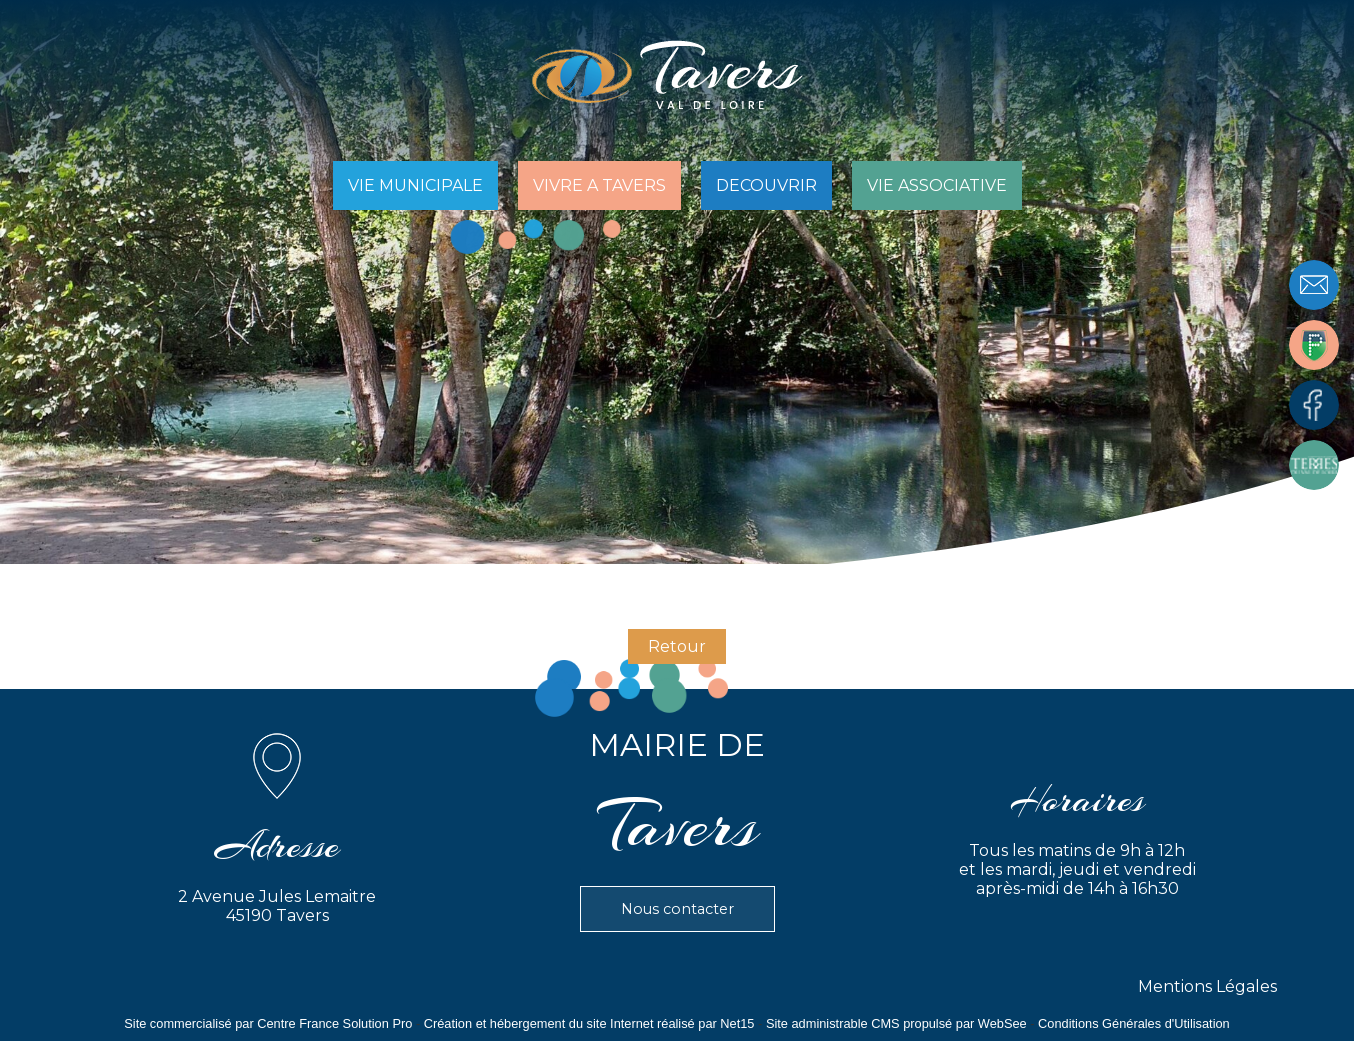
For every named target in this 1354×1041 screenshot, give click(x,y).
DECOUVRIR (766, 185)
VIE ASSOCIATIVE (937, 185)
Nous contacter (677, 909)
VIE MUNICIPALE (415, 185)
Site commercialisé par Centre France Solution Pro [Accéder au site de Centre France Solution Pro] (268, 1023)
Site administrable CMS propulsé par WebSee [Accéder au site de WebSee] (896, 1023)
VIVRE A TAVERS (599, 185)
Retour (677, 646)
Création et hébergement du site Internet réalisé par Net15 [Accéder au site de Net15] (589, 1023)
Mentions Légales (1207, 986)
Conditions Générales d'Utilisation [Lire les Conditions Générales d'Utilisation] (1134, 1023)
